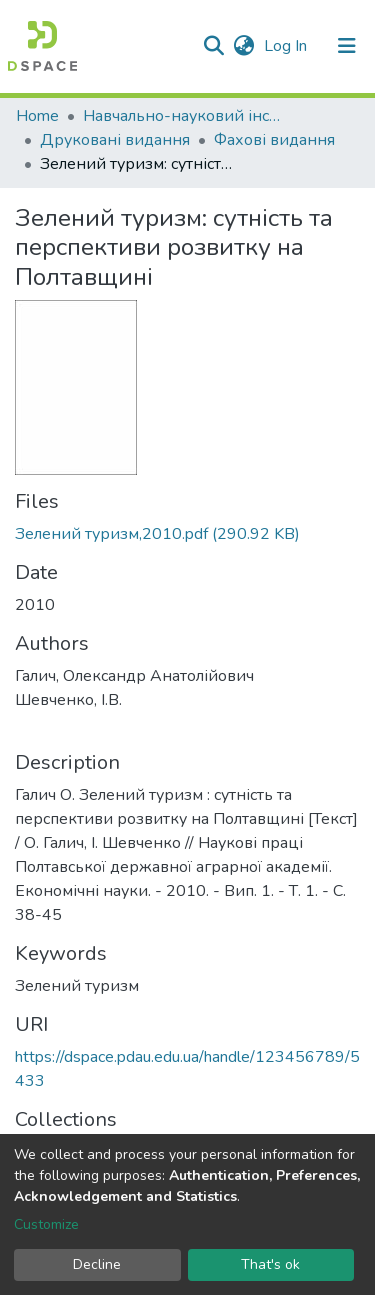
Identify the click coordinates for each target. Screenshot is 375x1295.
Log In (287, 46)
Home (37, 116)
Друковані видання (115, 140)
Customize (46, 1224)
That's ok (270, 1264)
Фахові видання (274, 140)
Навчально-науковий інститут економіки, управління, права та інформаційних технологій (183, 116)
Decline (97, 1264)
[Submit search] (213, 46)
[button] (243, 46)
